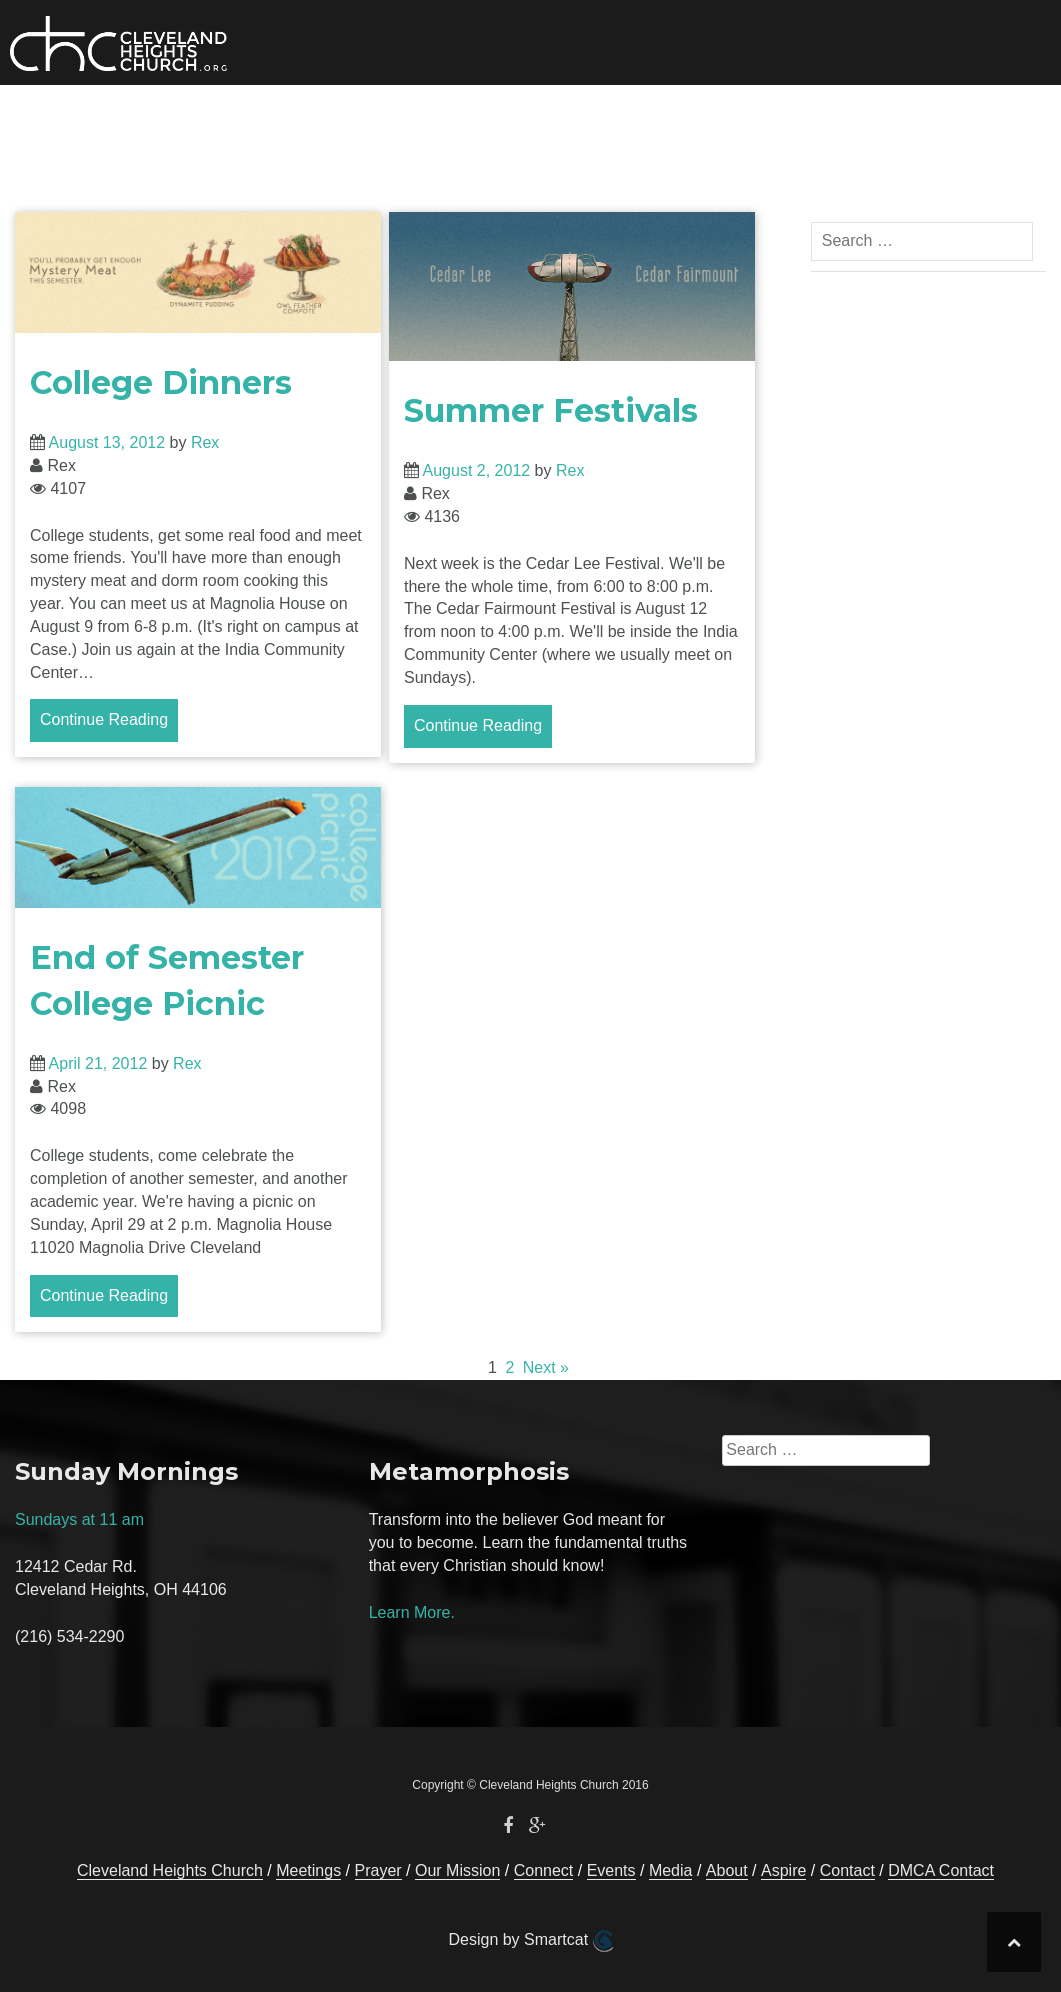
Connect (409, 115)
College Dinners (161, 382)
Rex (205, 442)
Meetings (308, 1870)
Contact (912, 115)
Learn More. (412, 1612)
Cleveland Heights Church (170, 1870)
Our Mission (297, 115)
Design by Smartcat (530, 1941)
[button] (977, 118)
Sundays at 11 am (79, 1519)
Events (530, 115)
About (716, 115)
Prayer (826, 115)
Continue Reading (104, 719)
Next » (546, 1367)
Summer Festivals (551, 410)
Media (609, 115)
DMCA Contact (941, 1870)
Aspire (783, 1870)
